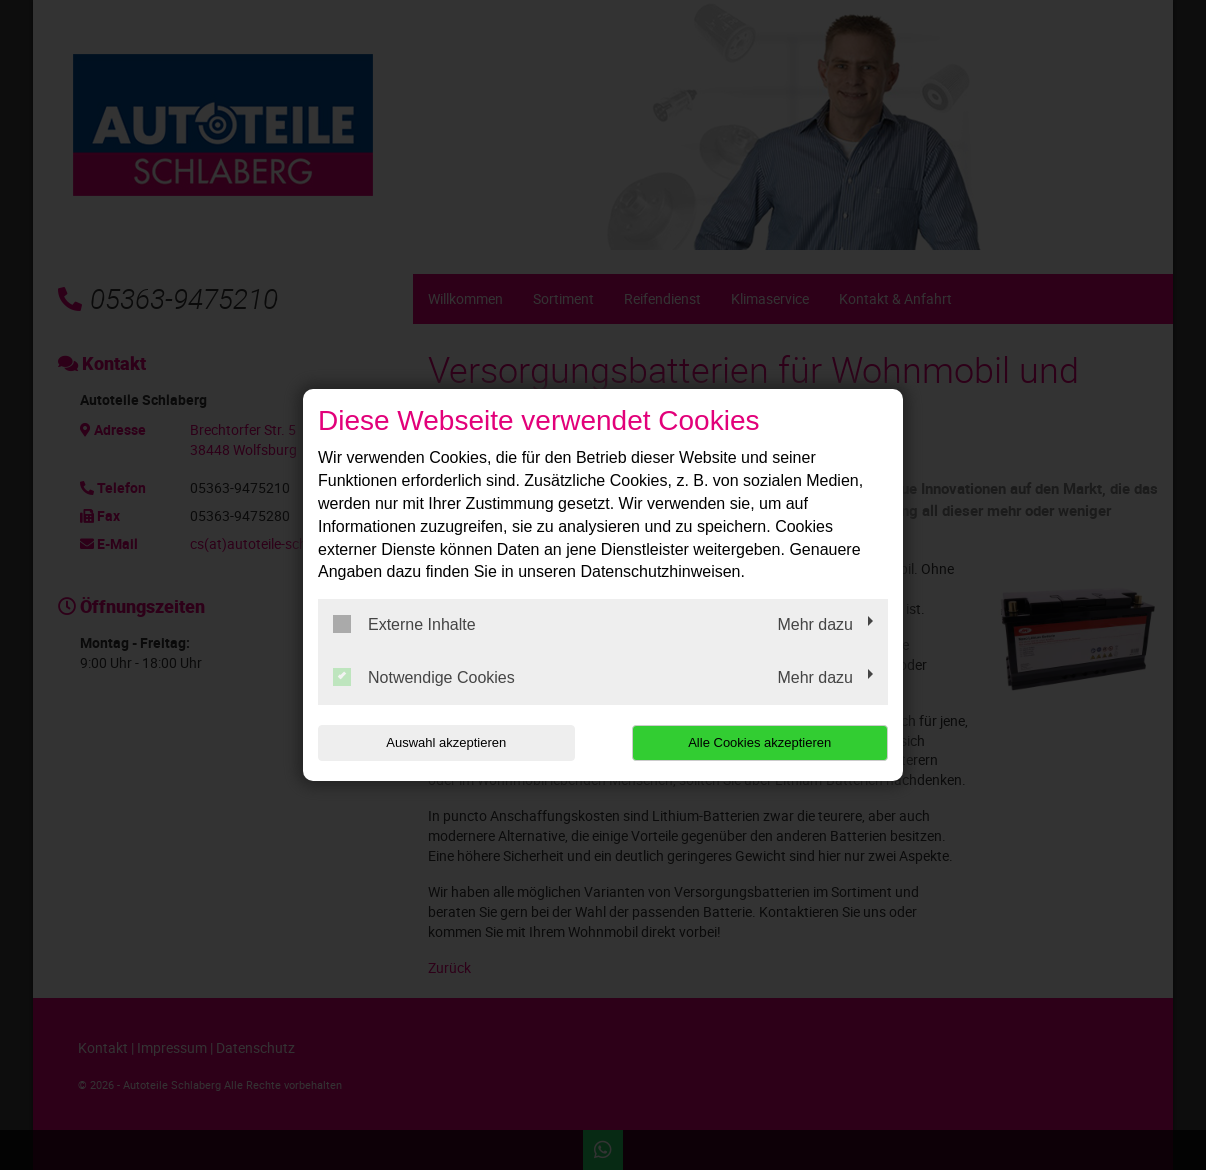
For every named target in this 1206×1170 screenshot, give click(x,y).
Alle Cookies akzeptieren (759, 742)
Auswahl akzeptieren (446, 742)
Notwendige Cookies (424, 677)
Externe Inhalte (404, 624)
